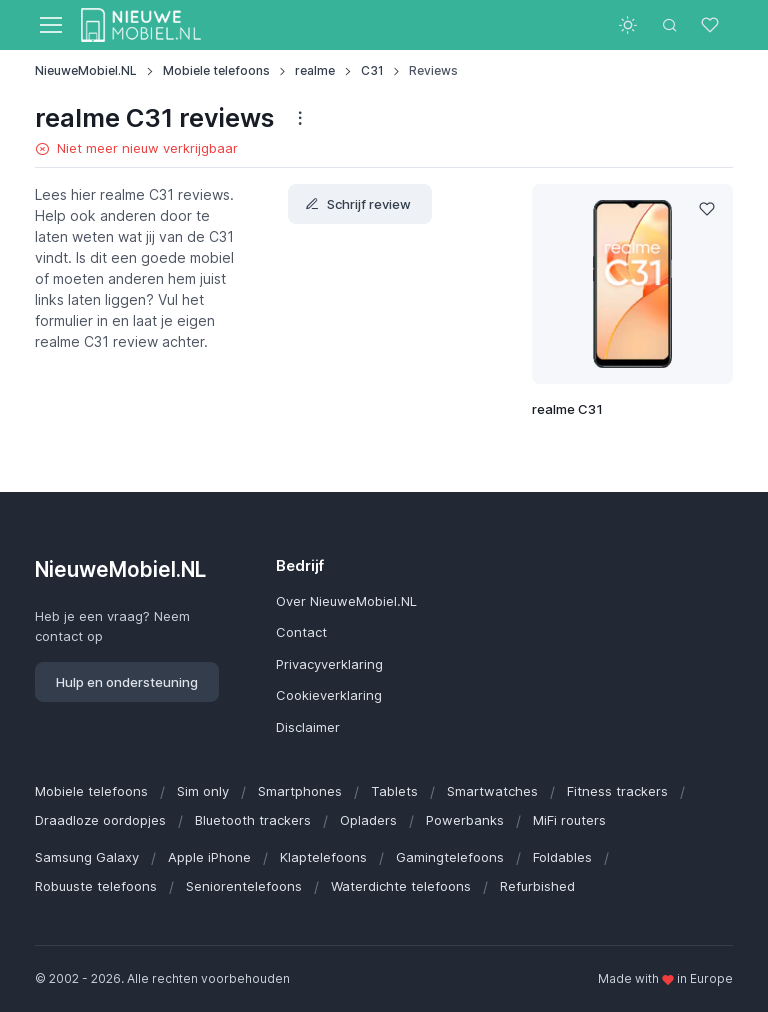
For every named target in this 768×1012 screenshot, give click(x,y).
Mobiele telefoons (216, 70)
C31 (372, 70)
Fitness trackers (617, 791)
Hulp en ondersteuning (127, 682)
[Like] (707, 209)
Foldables (562, 857)
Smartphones (300, 791)
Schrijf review (358, 204)
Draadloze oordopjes (100, 820)
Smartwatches (492, 791)
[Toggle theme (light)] (628, 25)
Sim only (203, 791)
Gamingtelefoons (450, 857)
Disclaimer (308, 727)
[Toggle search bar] (670, 25)
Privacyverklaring (329, 664)
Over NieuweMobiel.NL (346, 601)
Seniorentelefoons (244, 886)
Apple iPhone (209, 857)
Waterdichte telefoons (401, 886)
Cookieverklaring (329, 695)
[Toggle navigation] (50, 25)
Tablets (394, 791)
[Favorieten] (712, 25)
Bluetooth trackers (253, 820)
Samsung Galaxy (87, 857)
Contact (301, 632)
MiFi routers (569, 820)
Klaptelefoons (323, 857)
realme (315, 70)
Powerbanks (465, 820)
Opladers (368, 820)
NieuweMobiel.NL (86, 70)
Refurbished (537, 886)
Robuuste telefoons (96, 886)
